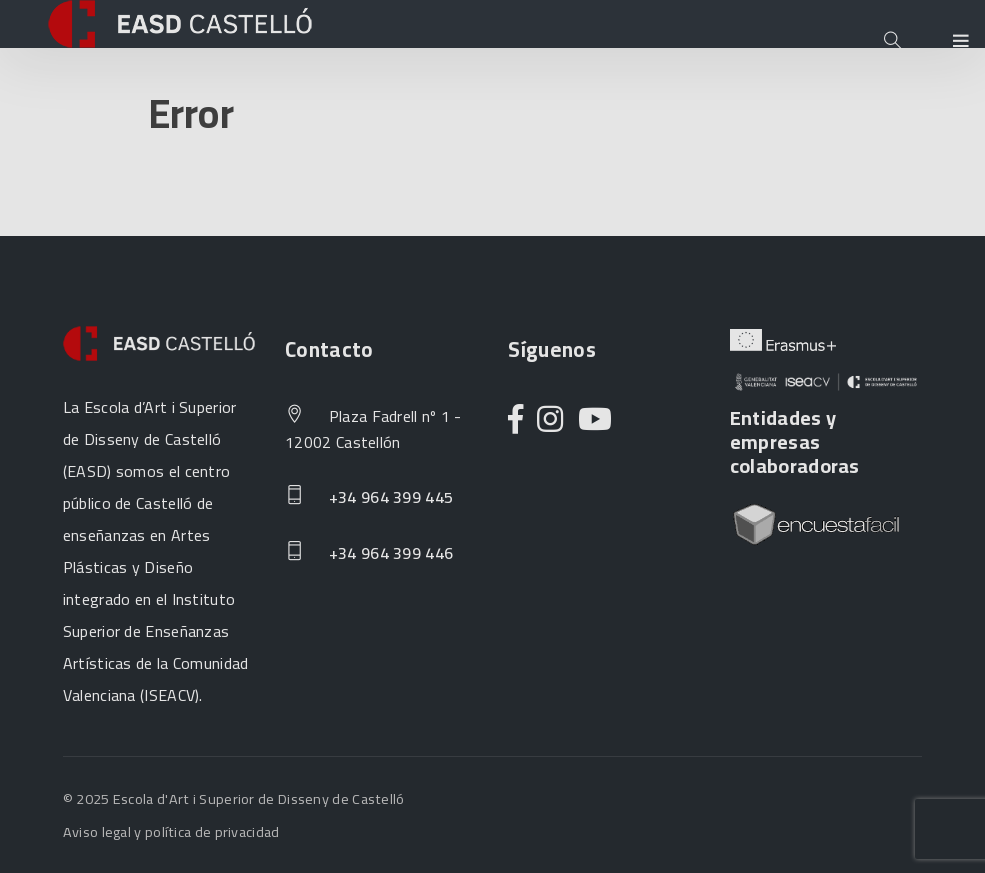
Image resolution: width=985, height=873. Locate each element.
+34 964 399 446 (369, 554)
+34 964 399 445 (369, 498)
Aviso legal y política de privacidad (171, 831)
